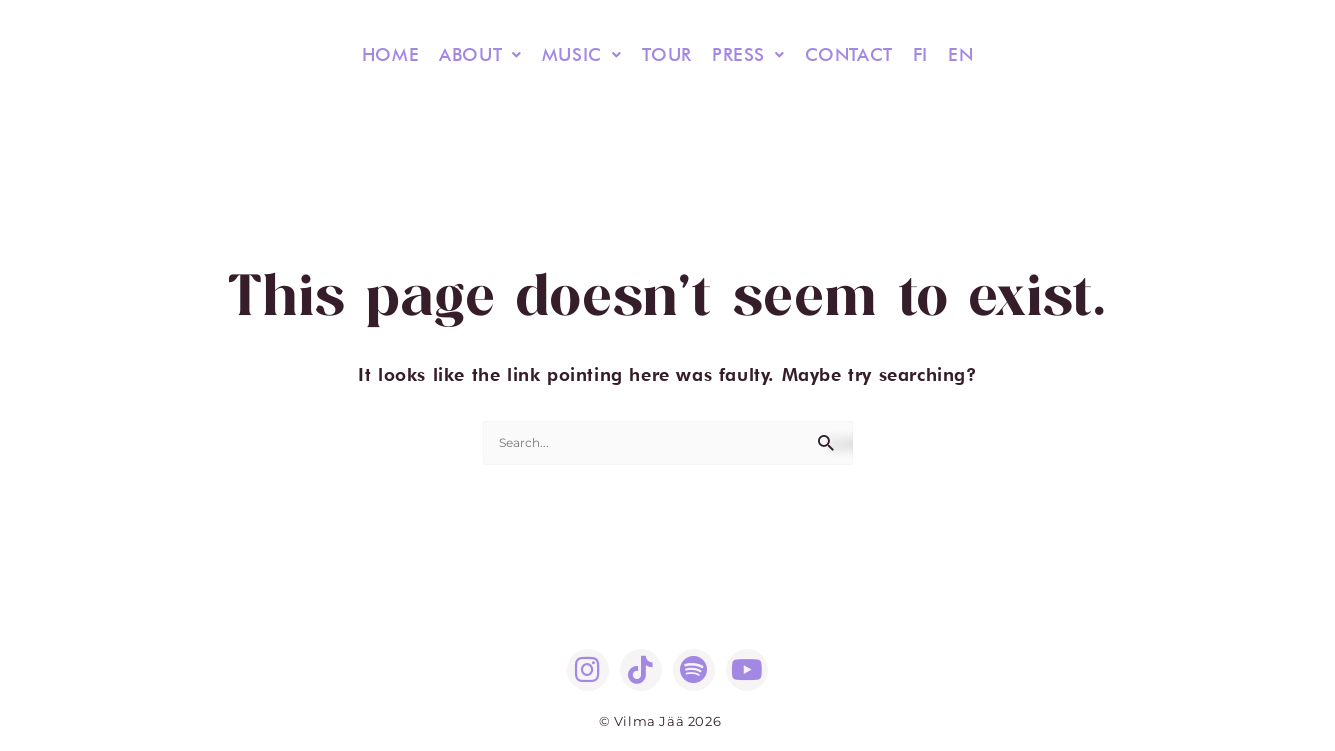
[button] (480, 55)
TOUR (667, 54)
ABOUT (480, 54)
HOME (390, 54)
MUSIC (582, 54)
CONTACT (849, 54)
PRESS (748, 54)
